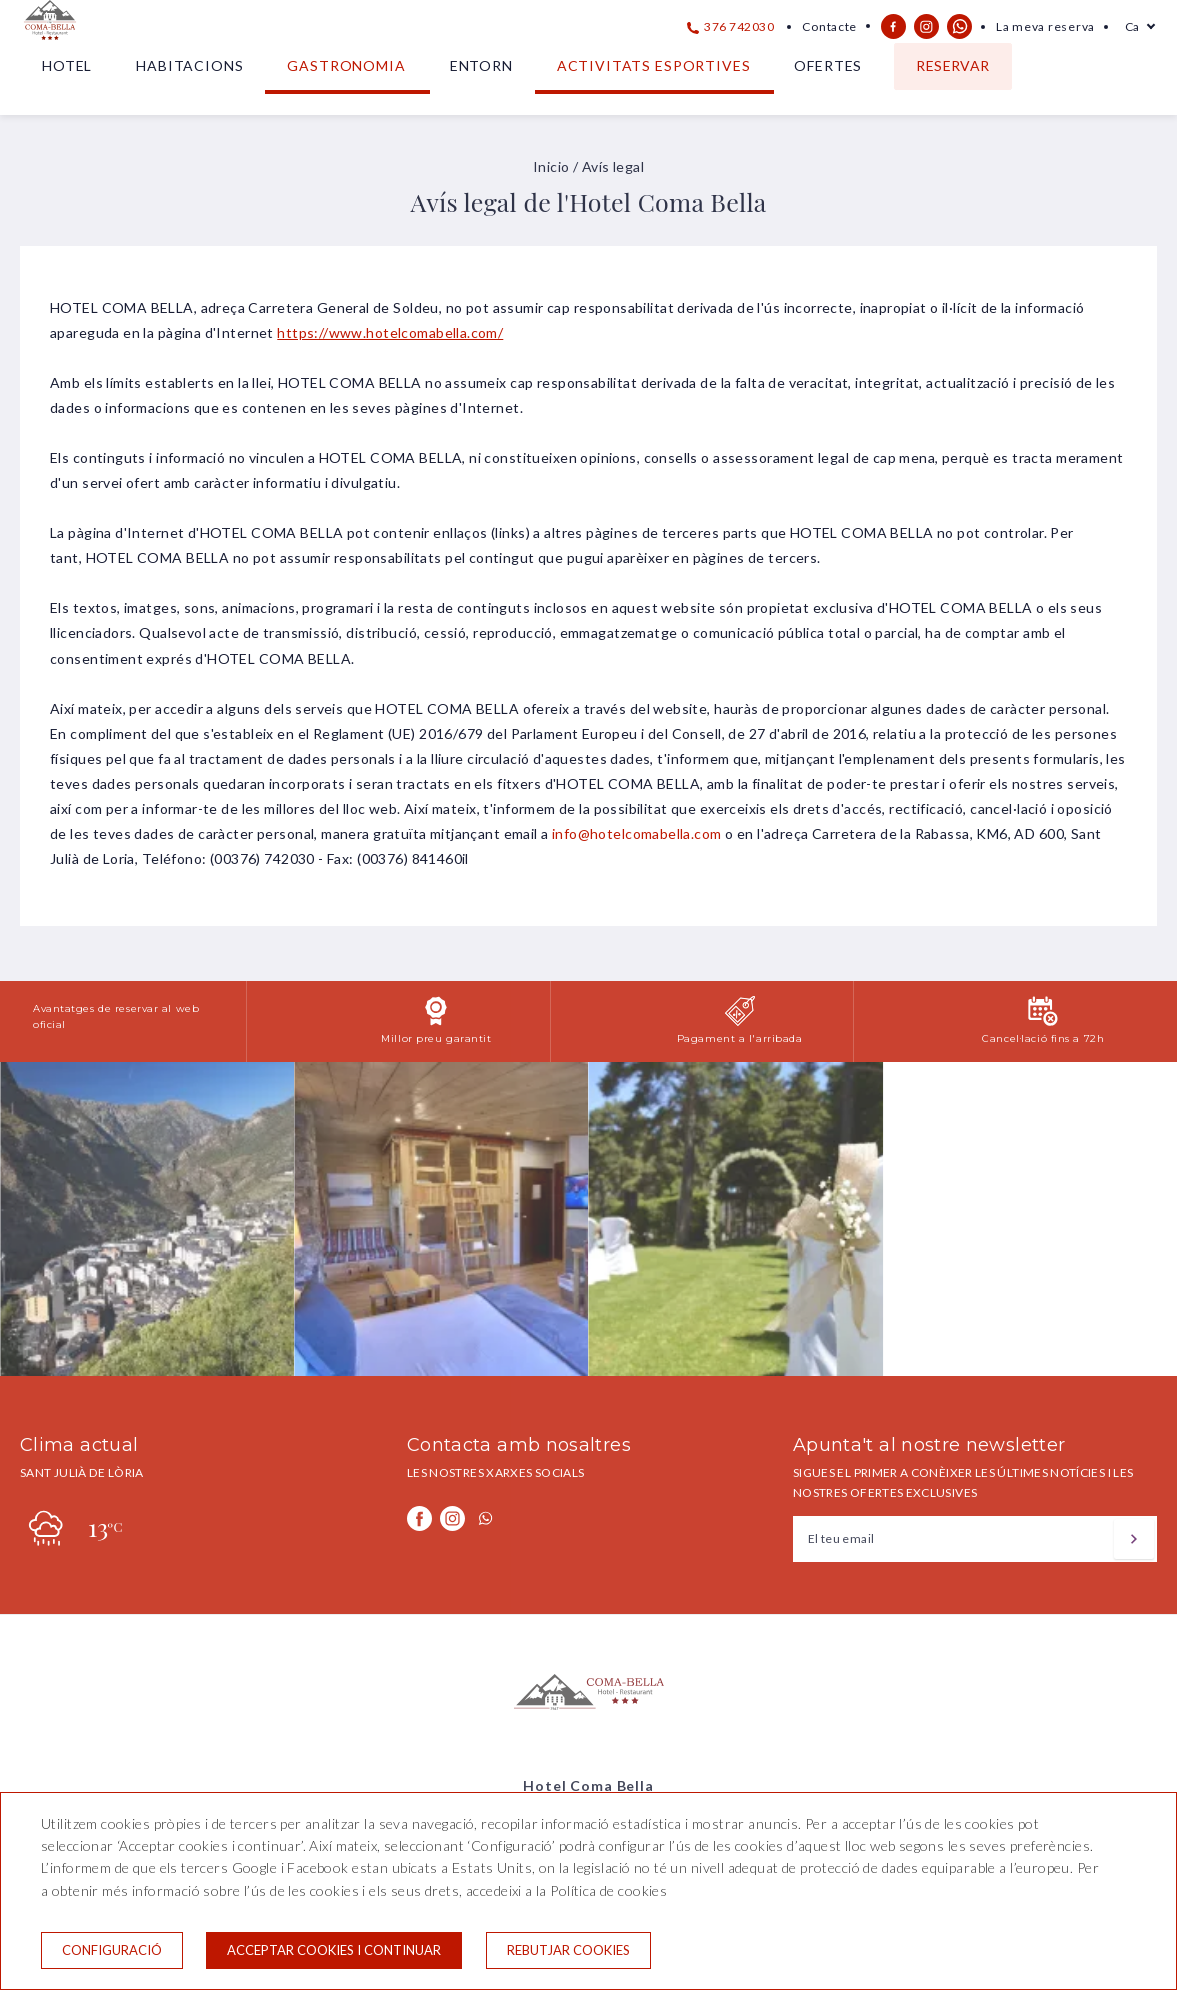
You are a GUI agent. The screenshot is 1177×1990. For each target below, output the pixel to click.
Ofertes (828, 65)
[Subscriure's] (1134, 1539)
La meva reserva (1045, 26)
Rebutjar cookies (568, 1950)
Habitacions (189, 65)
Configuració (112, 1950)
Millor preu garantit (436, 1038)
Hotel (67, 65)
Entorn (481, 65)
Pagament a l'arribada (740, 1038)
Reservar (952, 65)
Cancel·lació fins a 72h (1043, 1038)
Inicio (551, 166)
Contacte (829, 26)
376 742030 (731, 26)
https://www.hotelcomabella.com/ (390, 332)
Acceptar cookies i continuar (334, 1950)
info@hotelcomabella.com (637, 833)
